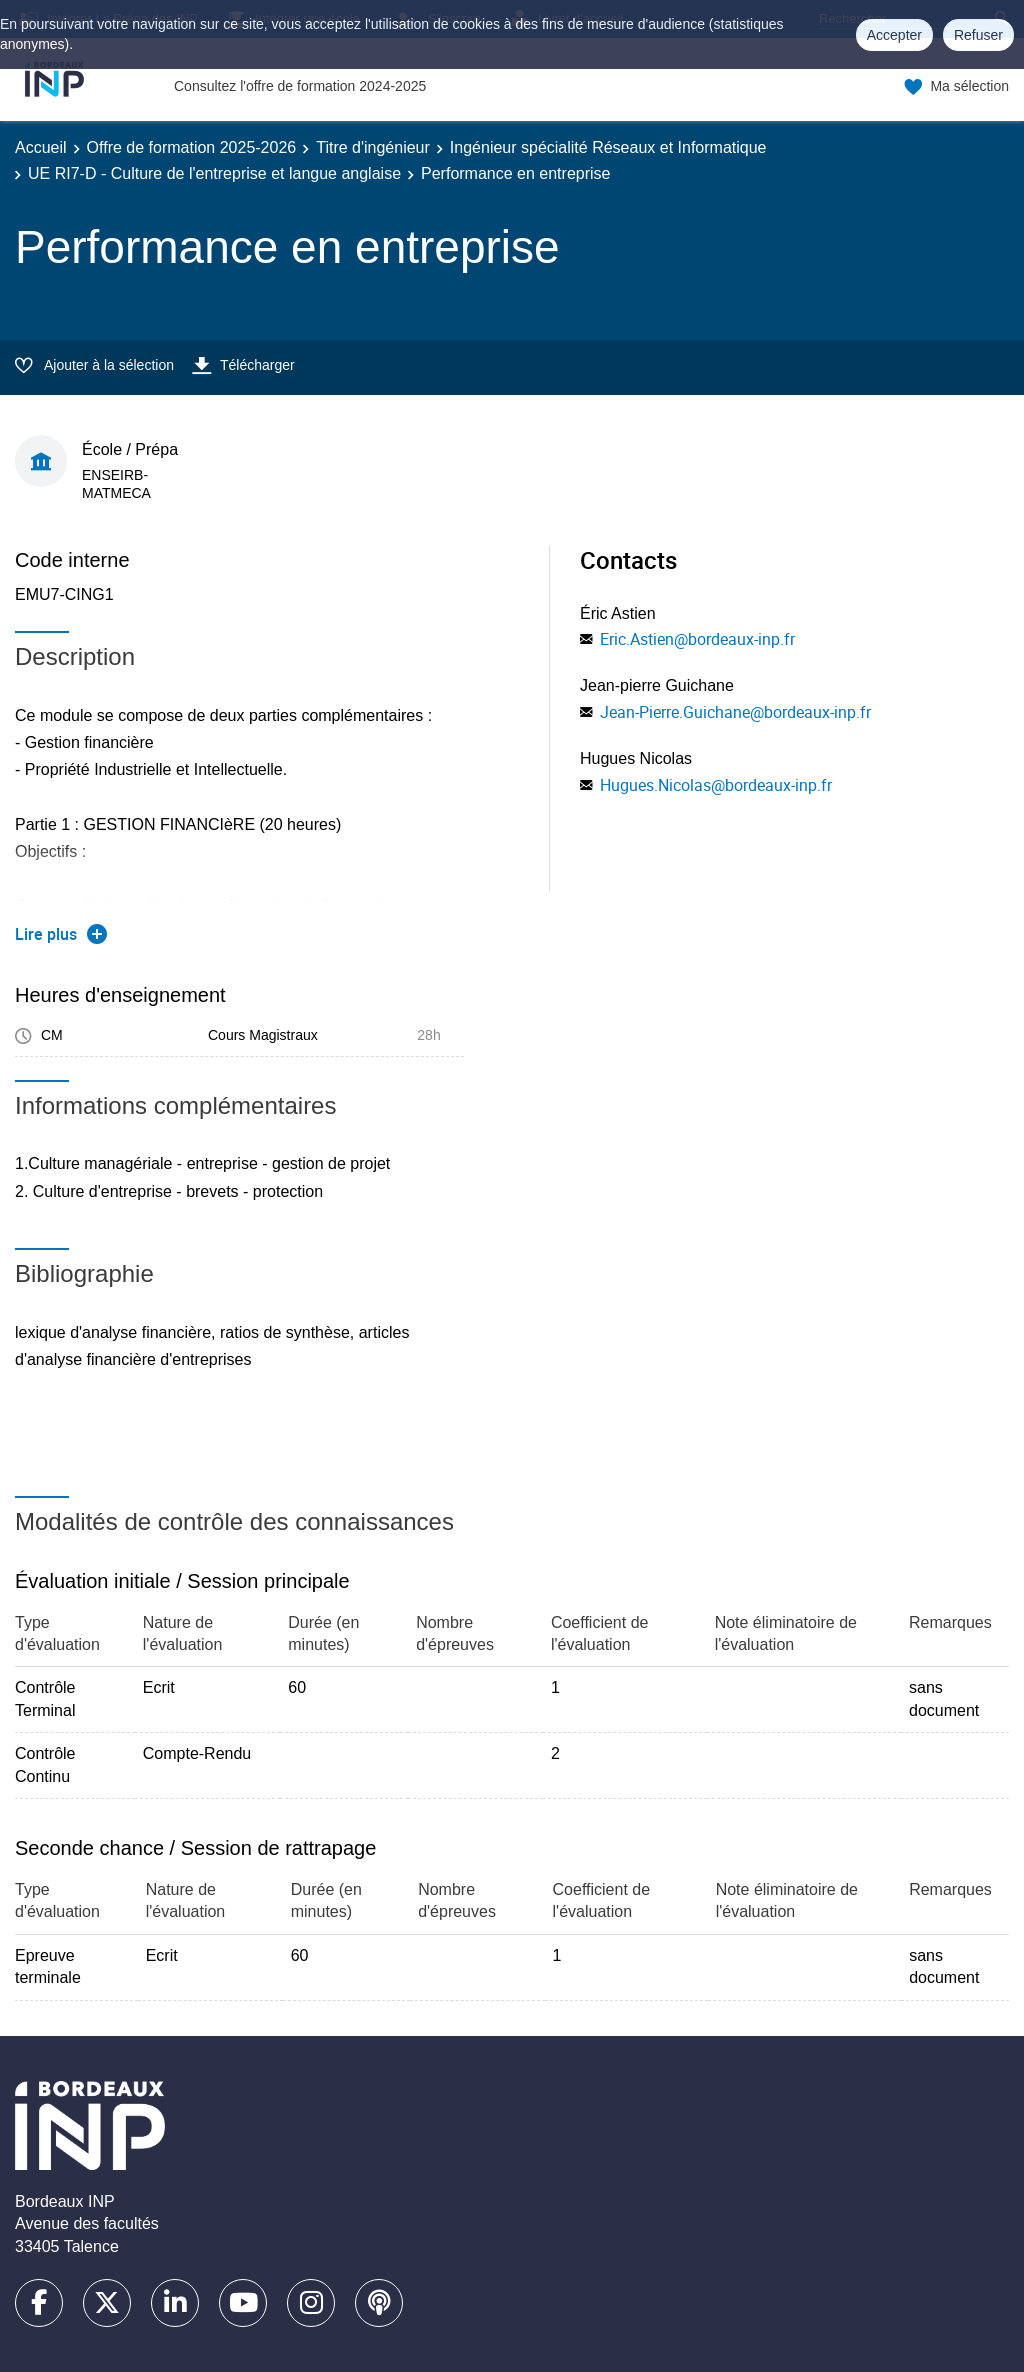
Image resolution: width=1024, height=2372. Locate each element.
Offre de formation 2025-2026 (192, 147)
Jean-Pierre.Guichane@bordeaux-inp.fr (735, 712)
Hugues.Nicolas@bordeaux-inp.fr (716, 785)
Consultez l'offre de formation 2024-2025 (300, 86)
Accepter (894, 35)
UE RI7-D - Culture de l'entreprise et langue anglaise (214, 173)
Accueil (41, 147)
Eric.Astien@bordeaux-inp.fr (697, 639)
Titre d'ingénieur (373, 147)
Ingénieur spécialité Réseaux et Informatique (608, 147)
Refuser (978, 35)
